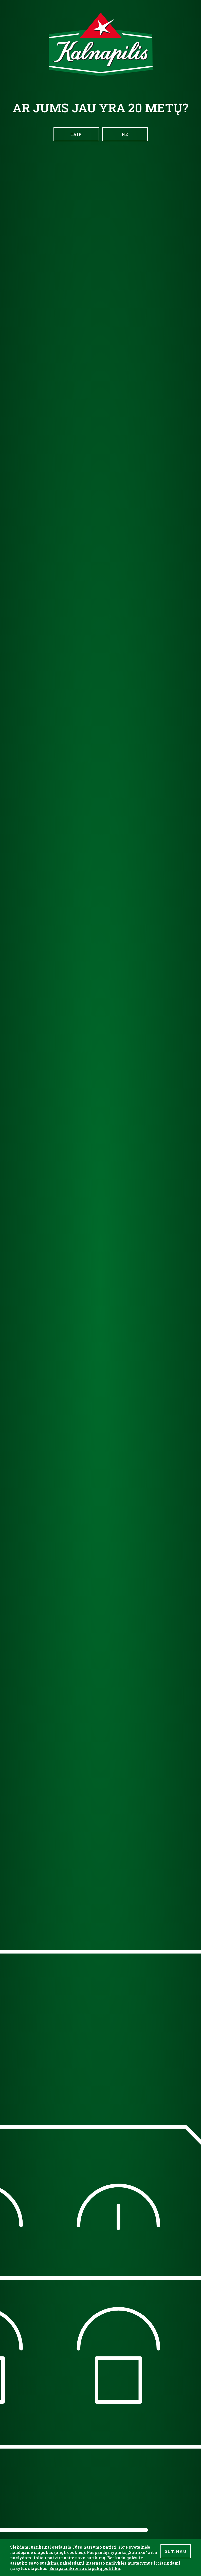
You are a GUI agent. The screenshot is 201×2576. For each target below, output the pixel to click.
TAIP (76, 134)
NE (125, 134)
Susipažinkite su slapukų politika (84, 2568)
